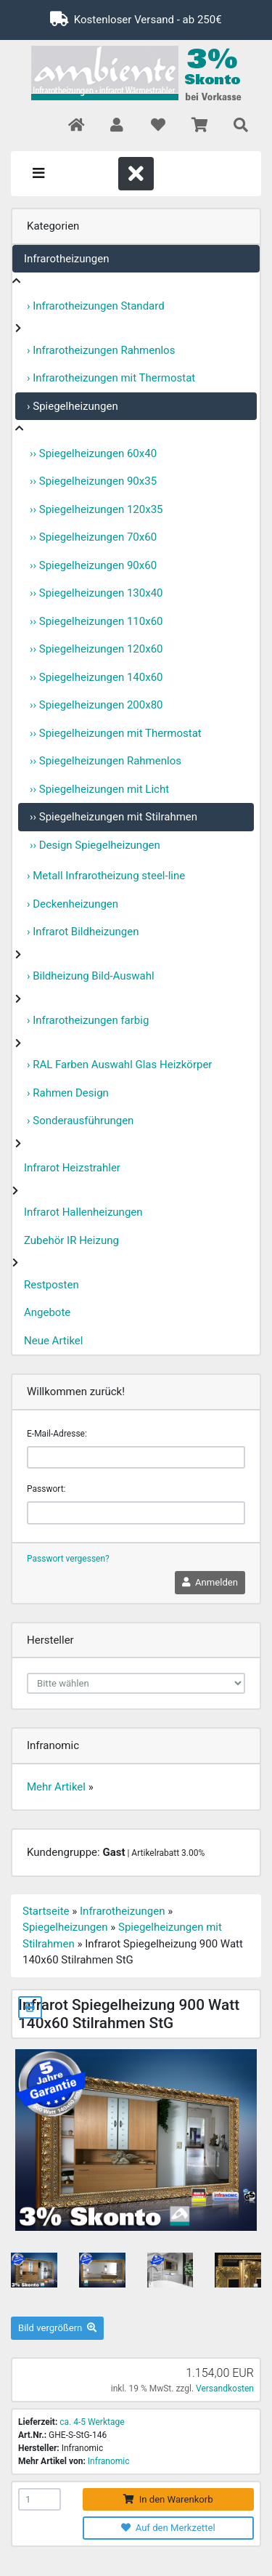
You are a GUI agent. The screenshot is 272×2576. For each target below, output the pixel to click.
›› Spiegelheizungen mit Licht (99, 789)
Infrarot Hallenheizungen (83, 1212)
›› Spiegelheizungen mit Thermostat (116, 733)
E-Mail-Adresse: (57, 1434)
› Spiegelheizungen (72, 406)
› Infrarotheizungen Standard (96, 305)
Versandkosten (225, 2388)
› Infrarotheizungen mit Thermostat (111, 377)
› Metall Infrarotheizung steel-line (106, 875)
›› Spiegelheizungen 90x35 (93, 481)
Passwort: (46, 1489)
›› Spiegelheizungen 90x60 (93, 565)
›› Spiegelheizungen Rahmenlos (105, 760)
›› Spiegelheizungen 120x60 (96, 648)
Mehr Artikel (56, 1786)
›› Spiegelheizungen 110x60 (96, 621)
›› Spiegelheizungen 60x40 (93, 453)
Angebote (47, 1312)
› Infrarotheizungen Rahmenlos (101, 350)
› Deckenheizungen (72, 904)
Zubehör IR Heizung (71, 1240)
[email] (136, 1457)
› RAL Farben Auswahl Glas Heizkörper (119, 1064)
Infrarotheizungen (66, 258)
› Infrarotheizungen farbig (88, 1020)
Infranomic (109, 2461)
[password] (136, 1513)
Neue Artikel (53, 1340)
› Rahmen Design (68, 1092)
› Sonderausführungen (80, 1120)
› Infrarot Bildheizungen (83, 931)
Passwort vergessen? (68, 1559)
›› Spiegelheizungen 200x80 (96, 704)
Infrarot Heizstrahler (72, 1167)
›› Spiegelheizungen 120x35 (96, 509)
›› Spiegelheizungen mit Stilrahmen (113, 816)
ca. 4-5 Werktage (91, 2422)
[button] (116, 126)
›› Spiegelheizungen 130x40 (96, 592)
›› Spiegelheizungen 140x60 (96, 677)
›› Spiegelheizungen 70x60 (93, 537)
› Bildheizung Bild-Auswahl (90, 975)
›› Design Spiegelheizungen (95, 845)
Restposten (51, 1284)
